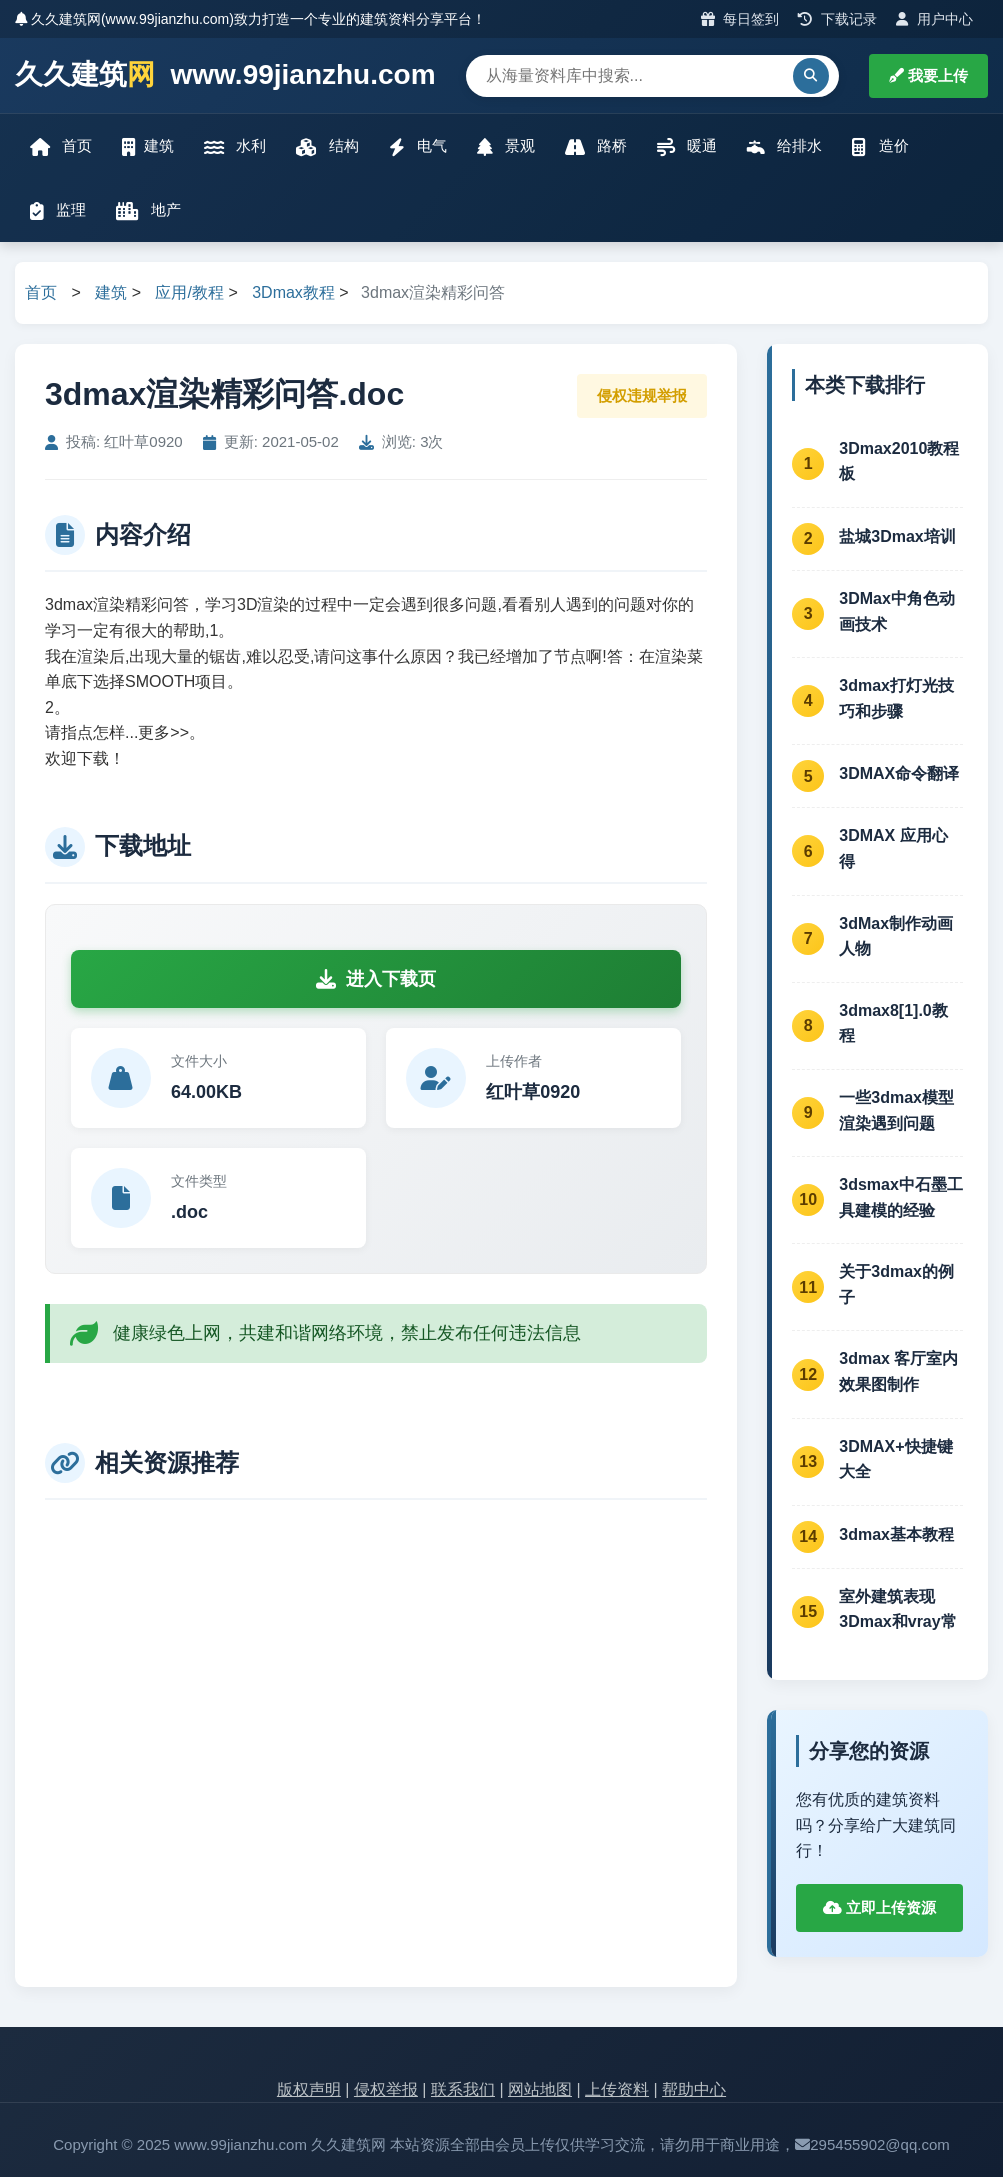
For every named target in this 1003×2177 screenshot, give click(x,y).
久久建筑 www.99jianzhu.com (225, 75)
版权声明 (309, 2089)
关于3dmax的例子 (896, 1284)
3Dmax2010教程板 (899, 461)
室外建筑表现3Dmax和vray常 (897, 1609)
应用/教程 (189, 292)
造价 (880, 146)
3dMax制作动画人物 (896, 936)
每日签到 (740, 19)
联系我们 (463, 2089)
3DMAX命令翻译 (899, 773)
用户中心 (934, 19)
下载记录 (837, 19)
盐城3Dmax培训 (897, 536)
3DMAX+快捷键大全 (895, 1459)
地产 (148, 210)
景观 (506, 146)
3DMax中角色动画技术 (897, 611)
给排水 (784, 146)
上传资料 (617, 2089)
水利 (235, 146)
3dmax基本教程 (896, 1534)
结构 (327, 146)
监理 (58, 210)
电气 (418, 146)
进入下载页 (376, 979)
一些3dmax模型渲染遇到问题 (896, 1110)
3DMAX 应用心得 (893, 848)
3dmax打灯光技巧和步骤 (896, 698)
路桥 (596, 146)
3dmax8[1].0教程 (893, 1023)
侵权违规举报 (642, 395)
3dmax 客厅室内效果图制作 (898, 1371)
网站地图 (540, 2089)
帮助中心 (694, 2089)
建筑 (148, 146)
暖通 (687, 146)
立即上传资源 (879, 1907)
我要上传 (928, 75)
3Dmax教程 (293, 292)
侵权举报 (386, 2089)
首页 (61, 146)
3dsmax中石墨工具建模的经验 (901, 1197)
